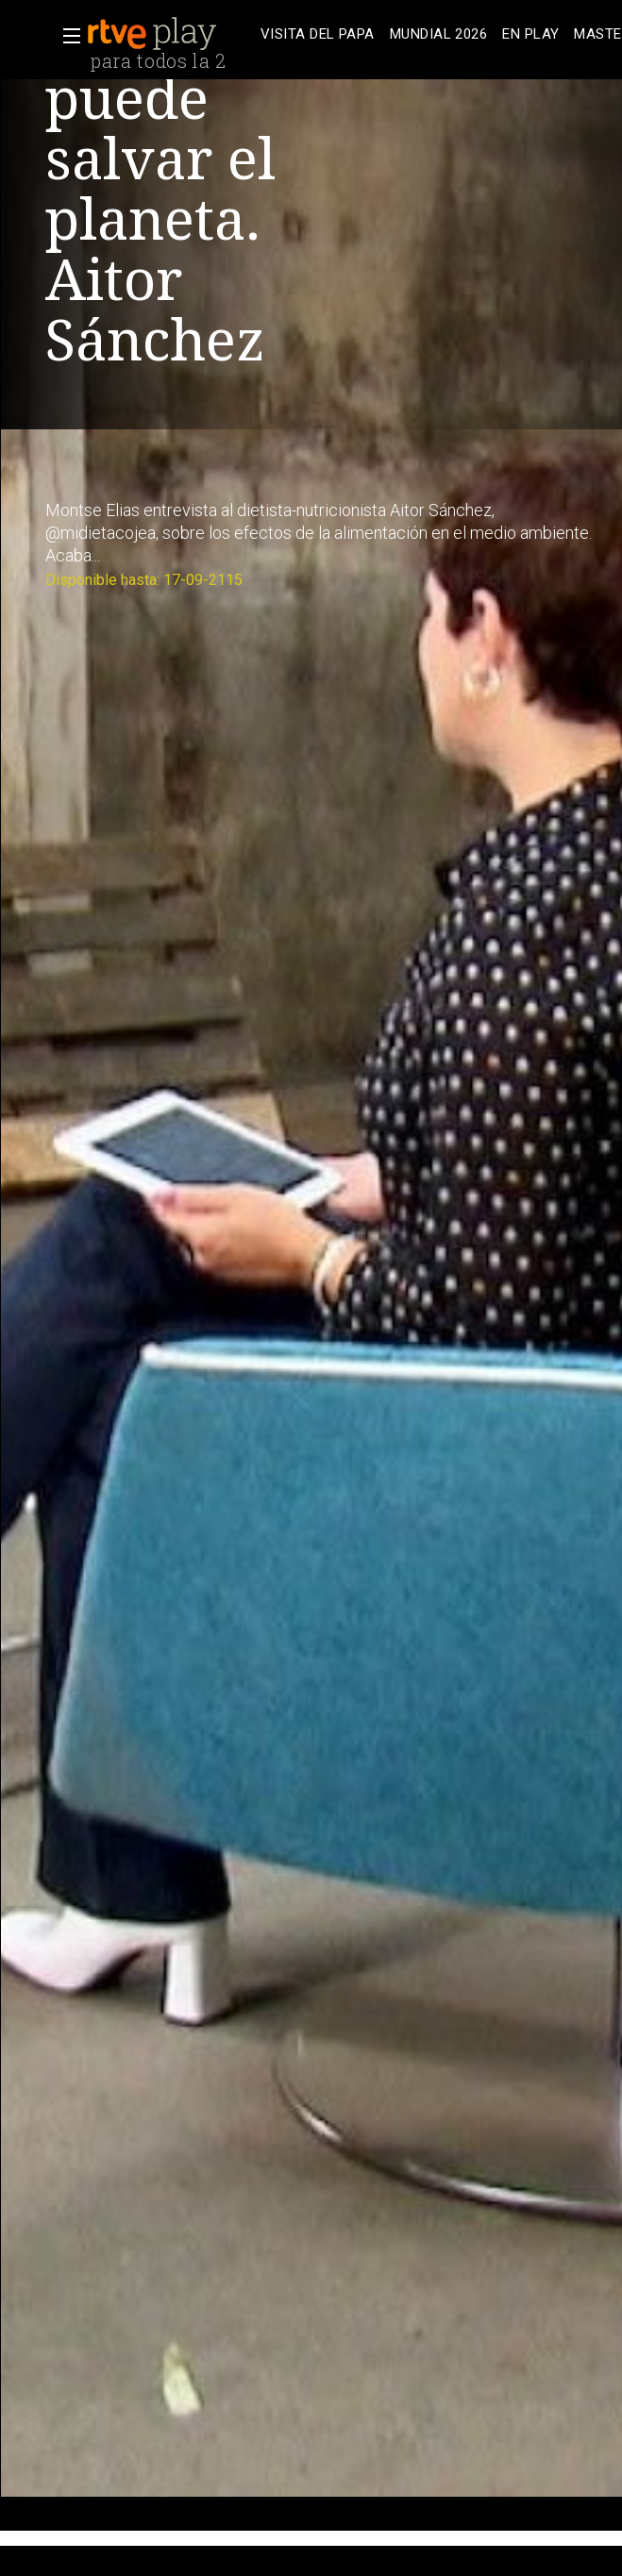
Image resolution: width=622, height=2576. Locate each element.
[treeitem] (318, 34)
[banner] (170, 34)
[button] (66, 36)
